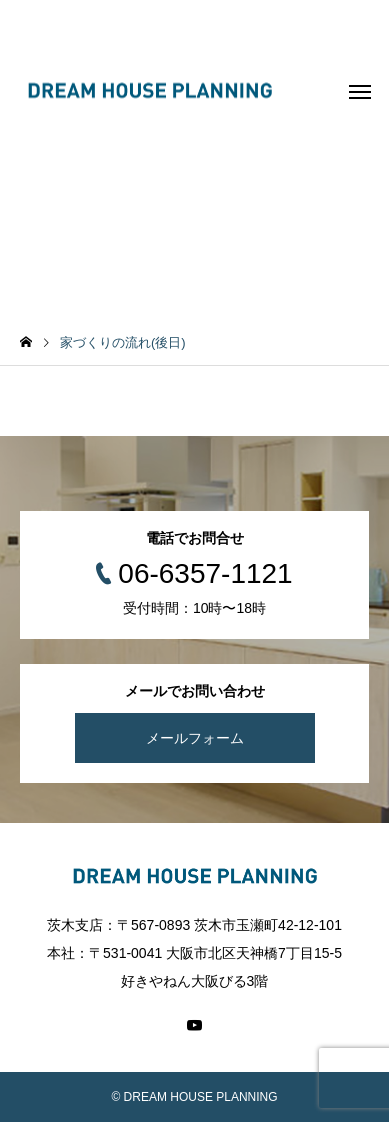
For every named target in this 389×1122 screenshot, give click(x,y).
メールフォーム (195, 738)
